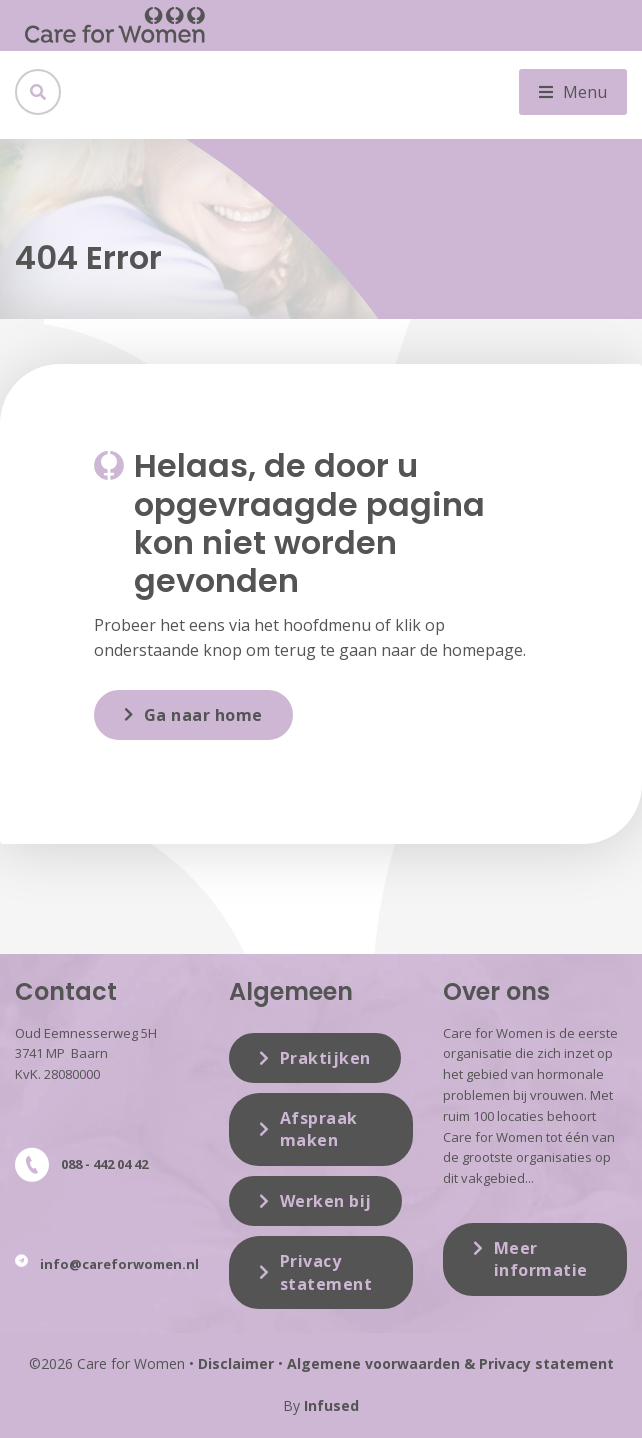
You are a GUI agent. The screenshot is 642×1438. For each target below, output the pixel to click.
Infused (331, 1405)
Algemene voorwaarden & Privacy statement (450, 1363)
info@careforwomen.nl (119, 1264)
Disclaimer (236, 1363)
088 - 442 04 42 (104, 1164)
